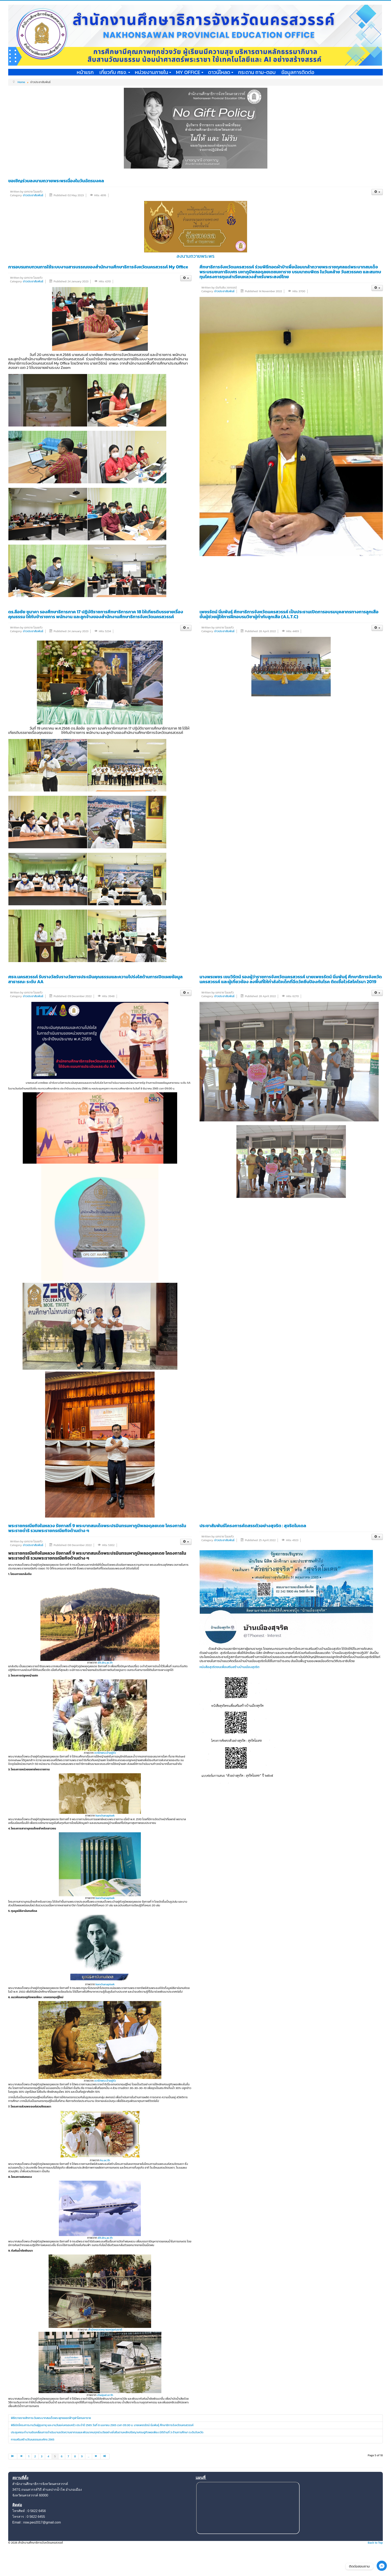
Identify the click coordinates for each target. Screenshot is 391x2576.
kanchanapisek (105, 1815)
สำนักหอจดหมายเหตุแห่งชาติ (105, 2329)
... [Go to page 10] (88, 2456)
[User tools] (377, 192)
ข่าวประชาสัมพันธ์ (33, 195)
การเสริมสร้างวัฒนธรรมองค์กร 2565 (32, 2439)
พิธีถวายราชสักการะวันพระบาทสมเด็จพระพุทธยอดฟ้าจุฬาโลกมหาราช (51, 2418)
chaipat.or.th (105, 2395)
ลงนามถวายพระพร (196, 256)
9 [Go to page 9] (82, 2456)
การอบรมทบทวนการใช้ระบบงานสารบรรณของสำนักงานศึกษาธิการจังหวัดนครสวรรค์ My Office (98, 266)
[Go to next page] (96, 2456)
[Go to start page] (12, 2456)
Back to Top (375, 2543)
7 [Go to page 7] (68, 2456)
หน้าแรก (85, 72)
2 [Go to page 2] (35, 2456)
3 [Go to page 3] (41, 2456)
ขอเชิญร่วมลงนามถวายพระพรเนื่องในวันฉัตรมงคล (56, 180)
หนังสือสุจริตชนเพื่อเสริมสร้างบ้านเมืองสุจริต (229, 1666)
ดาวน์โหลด (220, 72)
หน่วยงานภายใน (153, 72)
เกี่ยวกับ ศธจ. (114, 72)
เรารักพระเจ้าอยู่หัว (105, 1753)
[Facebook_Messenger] (382, 2569)
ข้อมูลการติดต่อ (297, 72)
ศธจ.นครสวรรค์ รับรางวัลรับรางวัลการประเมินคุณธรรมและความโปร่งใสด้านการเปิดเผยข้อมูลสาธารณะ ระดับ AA (95, 979)
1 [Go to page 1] (28, 2456)
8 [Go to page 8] (75, 2456)
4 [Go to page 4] (48, 2456)
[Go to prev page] (21, 2456)
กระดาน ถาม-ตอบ (257, 72)
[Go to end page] (105, 2456)
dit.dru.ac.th (105, 1662)
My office (189, 72)
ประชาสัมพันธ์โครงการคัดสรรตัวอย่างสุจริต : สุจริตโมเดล (252, 1525)
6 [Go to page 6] (62, 2456)
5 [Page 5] (55, 2456)
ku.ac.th (105, 2160)
